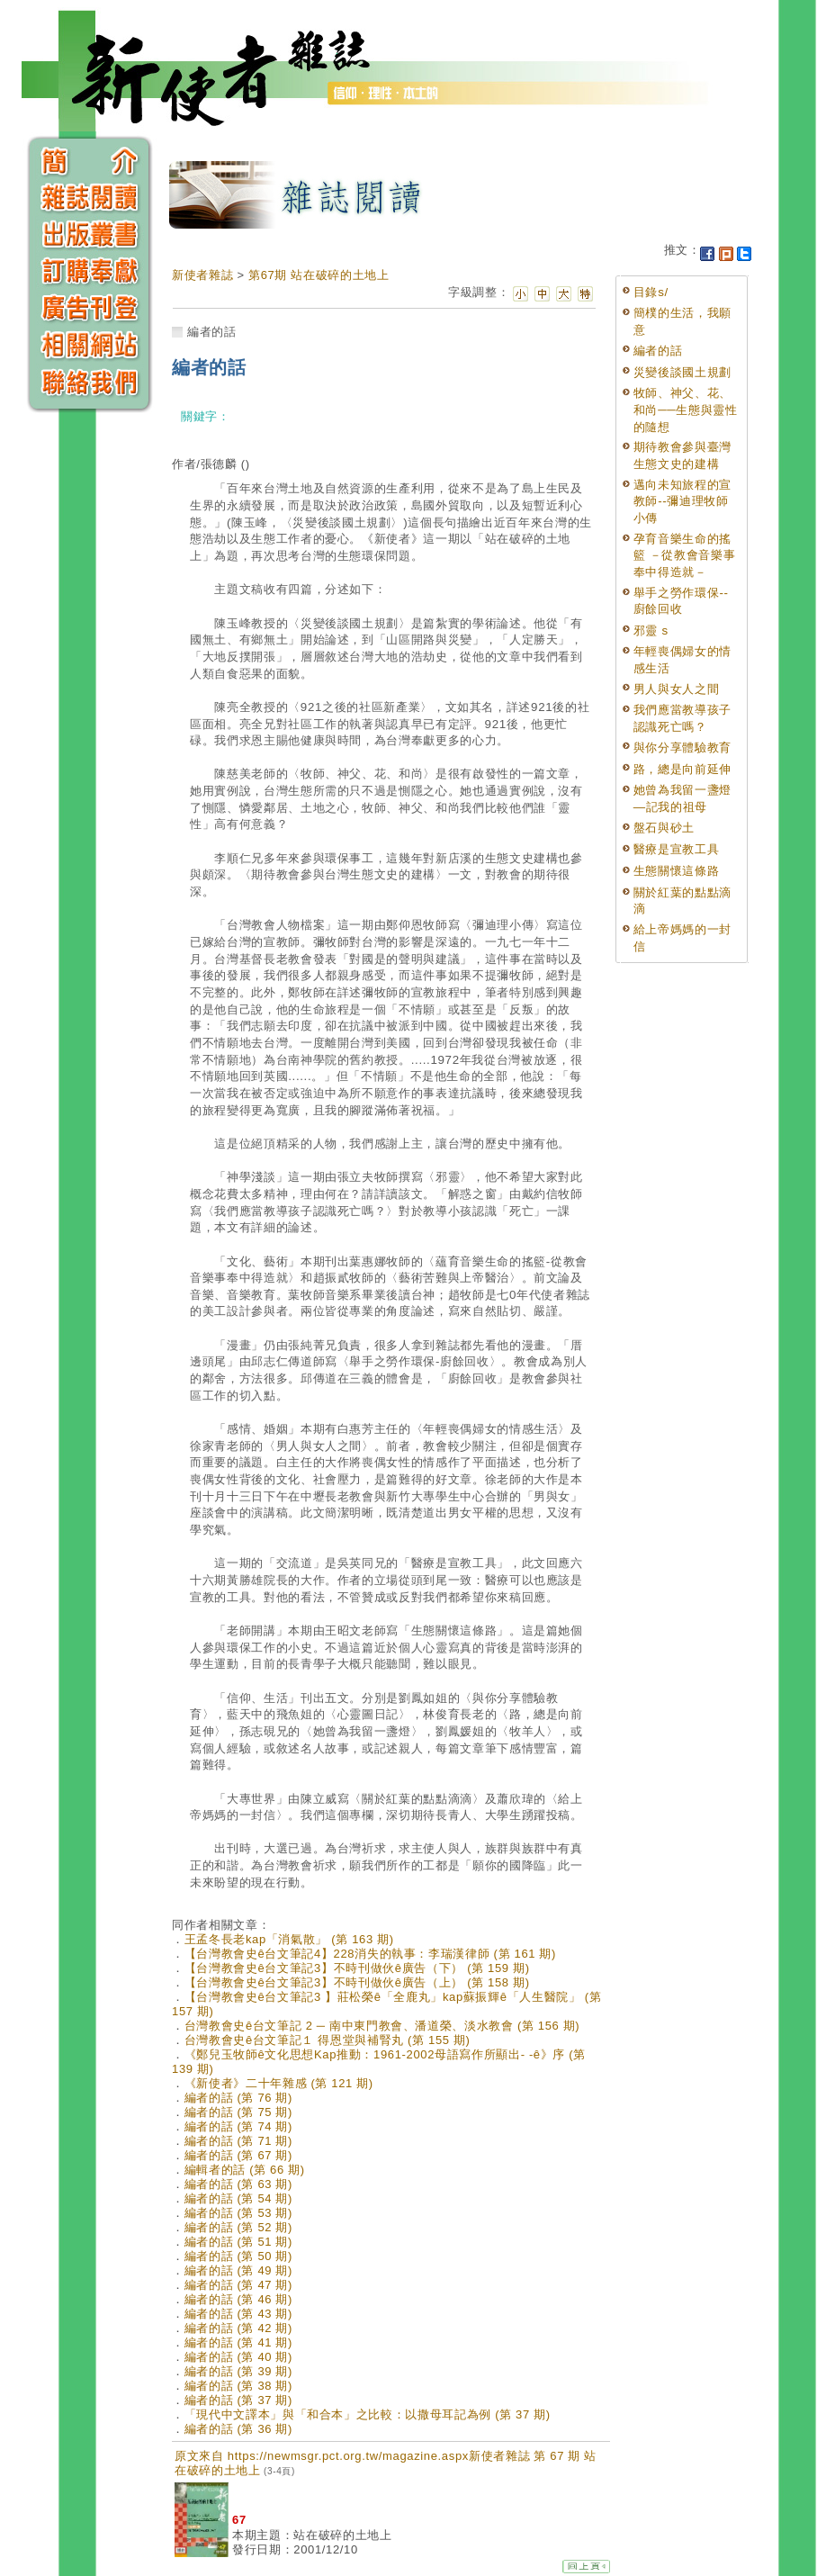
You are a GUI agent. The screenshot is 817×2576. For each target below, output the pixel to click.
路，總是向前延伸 (682, 769)
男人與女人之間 (676, 689)
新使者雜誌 (202, 275)
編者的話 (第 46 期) (238, 2299)
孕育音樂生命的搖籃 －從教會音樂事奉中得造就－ (684, 555)
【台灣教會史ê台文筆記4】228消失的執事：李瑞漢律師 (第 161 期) (370, 1953)
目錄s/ (651, 292)
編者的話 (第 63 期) (238, 2184)
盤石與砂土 (664, 827)
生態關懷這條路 (676, 871)
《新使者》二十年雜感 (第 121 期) (278, 2083)
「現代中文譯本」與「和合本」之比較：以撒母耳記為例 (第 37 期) (367, 2414)
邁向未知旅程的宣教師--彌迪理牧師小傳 (682, 501)
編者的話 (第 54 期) (238, 2198)
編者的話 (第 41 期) (238, 2342)
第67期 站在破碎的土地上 (319, 275)
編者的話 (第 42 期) (238, 2328)
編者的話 (658, 350)
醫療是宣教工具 (676, 849)
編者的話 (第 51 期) (238, 2241)
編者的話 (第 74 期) (238, 2126)
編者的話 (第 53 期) (238, 2213)
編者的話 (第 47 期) (238, 2285)
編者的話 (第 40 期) (238, 2357)
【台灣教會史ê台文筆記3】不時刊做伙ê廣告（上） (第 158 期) (357, 1982)
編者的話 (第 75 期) (238, 2112)
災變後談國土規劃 (682, 372)
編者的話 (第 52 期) (238, 2227)
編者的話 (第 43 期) (238, 2313)
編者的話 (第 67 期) (238, 2155)
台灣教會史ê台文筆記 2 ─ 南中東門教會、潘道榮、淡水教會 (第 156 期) (382, 2025)
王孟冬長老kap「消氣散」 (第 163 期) (289, 1939)
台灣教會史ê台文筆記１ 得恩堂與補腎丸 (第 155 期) (327, 2040)
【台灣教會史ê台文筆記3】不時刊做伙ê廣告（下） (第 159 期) (357, 1968)
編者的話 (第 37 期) (238, 2400)
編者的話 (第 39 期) (238, 2371)
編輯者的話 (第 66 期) (244, 2169)
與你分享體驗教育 (682, 747)
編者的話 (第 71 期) (238, 2141)
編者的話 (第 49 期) (238, 2270)
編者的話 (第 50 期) (238, 2256)
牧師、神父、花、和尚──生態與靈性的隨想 (685, 409)
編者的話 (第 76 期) (238, 2097)
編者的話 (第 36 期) (238, 2429)
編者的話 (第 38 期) (238, 2385)
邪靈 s (651, 630)
